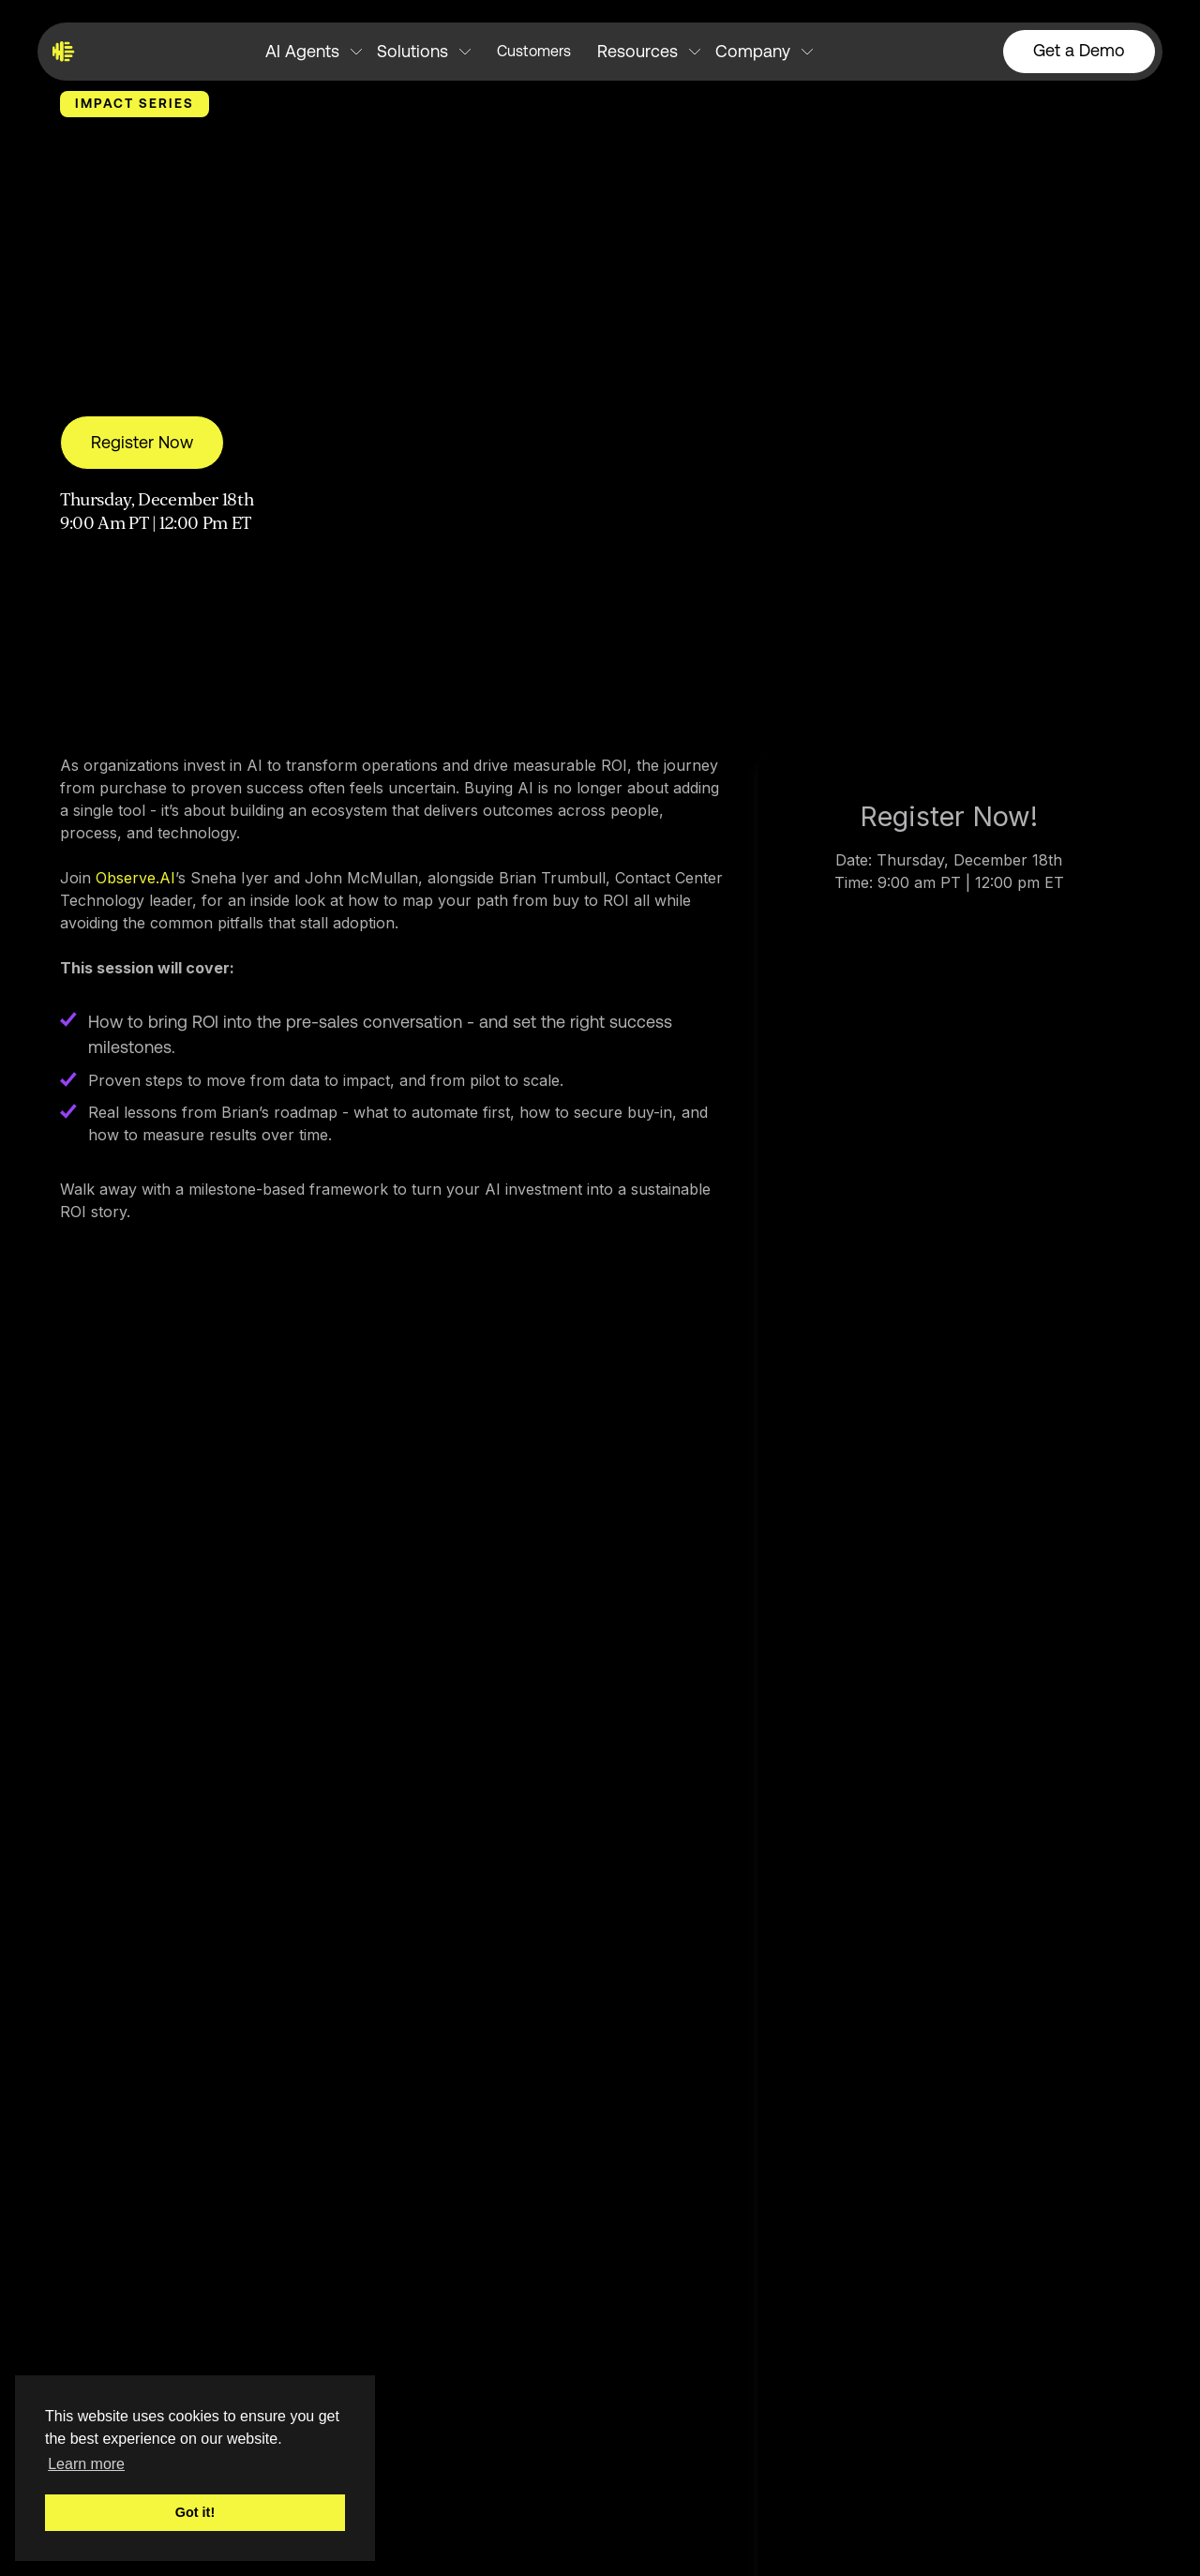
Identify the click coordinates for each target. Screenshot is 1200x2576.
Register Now (142, 442)
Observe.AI (135, 877)
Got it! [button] (195, 2512)
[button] (313, 51)
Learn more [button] (86, 2464)
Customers (534, 51)
